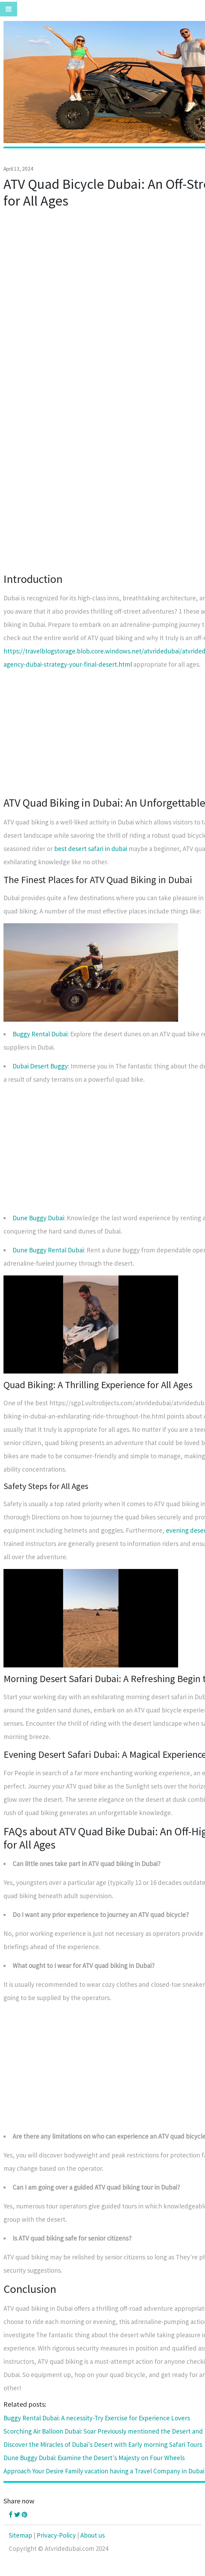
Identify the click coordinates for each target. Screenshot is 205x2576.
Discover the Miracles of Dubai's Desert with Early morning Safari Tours (102, 2444)
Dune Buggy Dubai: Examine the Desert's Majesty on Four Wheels (94, 2457)
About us (92, 2535)
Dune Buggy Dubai (38, 1218)
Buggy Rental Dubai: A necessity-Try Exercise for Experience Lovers (96, 2418)
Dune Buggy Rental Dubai (48, 1250)
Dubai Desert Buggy (40, 1066)
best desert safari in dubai (90, 848)
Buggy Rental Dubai (40, 1034)
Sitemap (20, 2535)
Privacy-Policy (56, 2535)
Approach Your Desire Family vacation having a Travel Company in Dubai (103, 2471)
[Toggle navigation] (8, 9)
